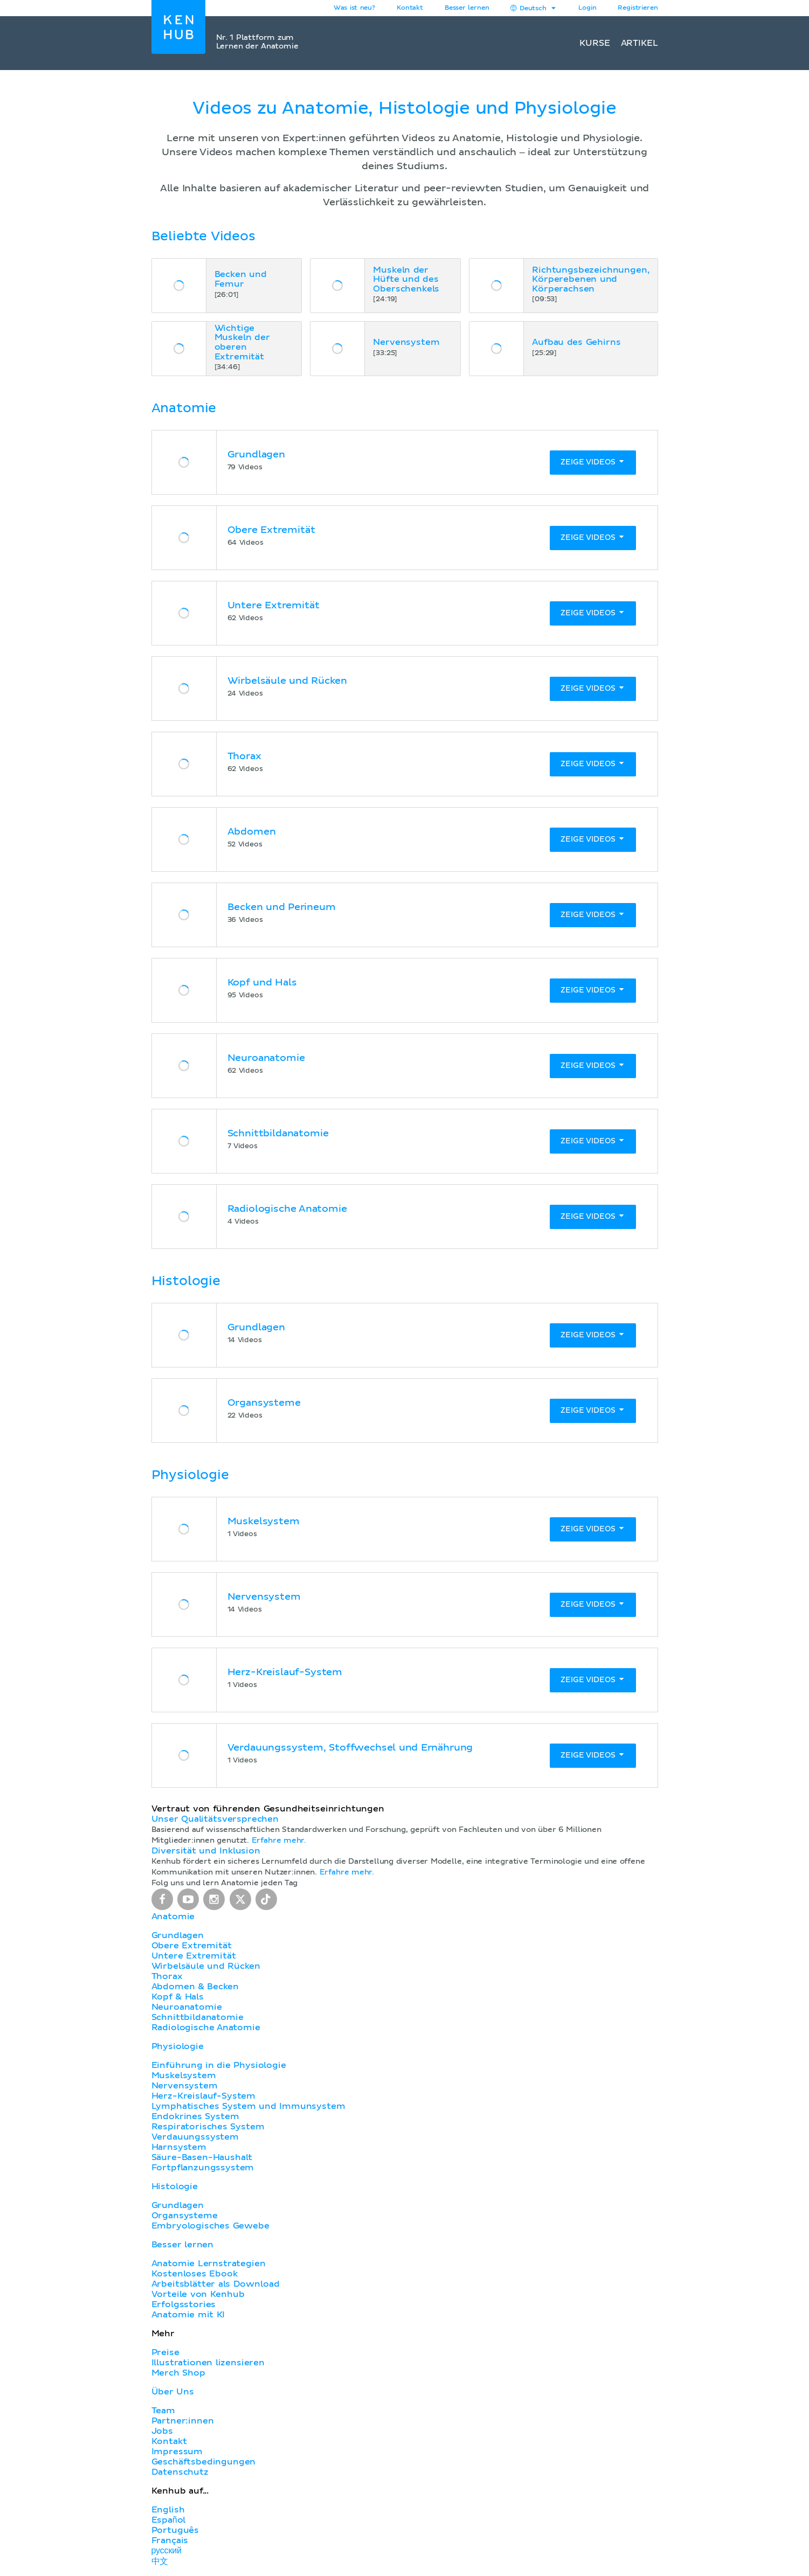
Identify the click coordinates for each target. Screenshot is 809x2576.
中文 (160, 2561)
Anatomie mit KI (188, 2314)
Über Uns (172, 2391)
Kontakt (169, 2441)
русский (166, 2550)
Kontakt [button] (410, 8)
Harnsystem (178, 2147)
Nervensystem (184, 2085)
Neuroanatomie (186, 2007)
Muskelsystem (183, 2075)
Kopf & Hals (177, 1996)
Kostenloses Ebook (194, 2273)
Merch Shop (178, 2373)
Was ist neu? (354, 8)
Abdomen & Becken (195, 1986)
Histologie (174, 2186)
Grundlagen (177, 1935)
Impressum (177, 2451)
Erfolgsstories (183, 2304)
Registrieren (638, 8)
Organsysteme (184, 2215)
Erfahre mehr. (279, 1840)
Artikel (639, 43)
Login (587, 8)
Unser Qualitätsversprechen (215, 1819)
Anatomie (173, 1916)
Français (170, 2540)
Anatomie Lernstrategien (208, 2263)
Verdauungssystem (195, 2137)
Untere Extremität (193, 1956)
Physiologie (177, 2046)
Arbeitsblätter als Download (215, 2284)
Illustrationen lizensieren (208, 2362)
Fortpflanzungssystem (202, 2167)
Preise (165, 2352)
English (168, 2509)
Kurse (594, 43)
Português (175, 2530)
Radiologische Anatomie (205, 2027)
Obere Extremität (191, 1945)
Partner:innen (182, 2421)
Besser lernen (467, 8)
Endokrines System (195, 2116)
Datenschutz (180, 2472)
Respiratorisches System (208, 2126)
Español (168, 2520)
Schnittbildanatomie (197, 2017)
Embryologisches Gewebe (210, 2225)
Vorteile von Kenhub (198, 2294)
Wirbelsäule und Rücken (206, 1966)
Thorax (167, 1976)
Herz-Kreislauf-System (203, 2096)
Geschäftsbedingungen (203, 2461)
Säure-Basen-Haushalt (202, 2157)
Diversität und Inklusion (205, 1850)
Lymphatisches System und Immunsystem (248, 2106)
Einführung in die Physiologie (218, 2065)
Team (163, 2410)
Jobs (162, 2431)
